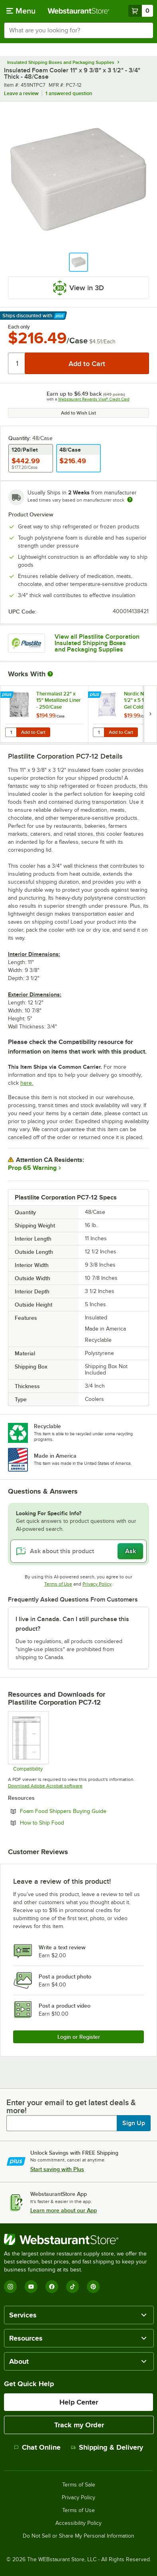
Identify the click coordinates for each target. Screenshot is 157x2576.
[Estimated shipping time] (129, 499)
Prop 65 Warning (32, 1167)
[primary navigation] (21, 11)
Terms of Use (58, 1584)
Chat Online (37, 2447)
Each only (19, 327)
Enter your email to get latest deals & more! (71, 2106)
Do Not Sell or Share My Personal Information (78, 2536)
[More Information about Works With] (50, 673)
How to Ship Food (64, 1822)
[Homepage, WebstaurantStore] (79, 10)
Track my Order (79, 2425)
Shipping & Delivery (107, 2447)
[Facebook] (51, 2286)
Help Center (78, 2402)
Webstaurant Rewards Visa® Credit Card (94, 399)
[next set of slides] (150, 714)
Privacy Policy (97, 1584)
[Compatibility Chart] (28, 1741)
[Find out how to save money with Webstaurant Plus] (7, 695)
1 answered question (68, 93)
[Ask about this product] (78, 1551)
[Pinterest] (93, 2286)
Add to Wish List (78, 413)
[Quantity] (17, 363)
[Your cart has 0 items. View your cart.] (140, 11)
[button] (78, 262)
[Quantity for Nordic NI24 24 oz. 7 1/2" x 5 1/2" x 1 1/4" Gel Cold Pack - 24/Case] (98, 732)
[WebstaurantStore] (78, 2239)
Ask (130, 1551)
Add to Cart (33, 732)
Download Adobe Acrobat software (45, 1786)
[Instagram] (10, 2286)
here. (26, 1083)
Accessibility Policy (78, 2523)
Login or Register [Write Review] (78, 2037)
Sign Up (133, 2123)
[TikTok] (72, 2286)
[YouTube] (31, 2286)
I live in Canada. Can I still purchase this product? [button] (72, 1624)
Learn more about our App (63, 2210)
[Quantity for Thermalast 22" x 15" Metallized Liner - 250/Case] (10, 732)
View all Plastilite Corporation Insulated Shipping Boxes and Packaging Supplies (97, 643)
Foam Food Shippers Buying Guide (84, 1811)
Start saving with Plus (57, 2169)
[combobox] (78, 30)
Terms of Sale (78, 2485)
